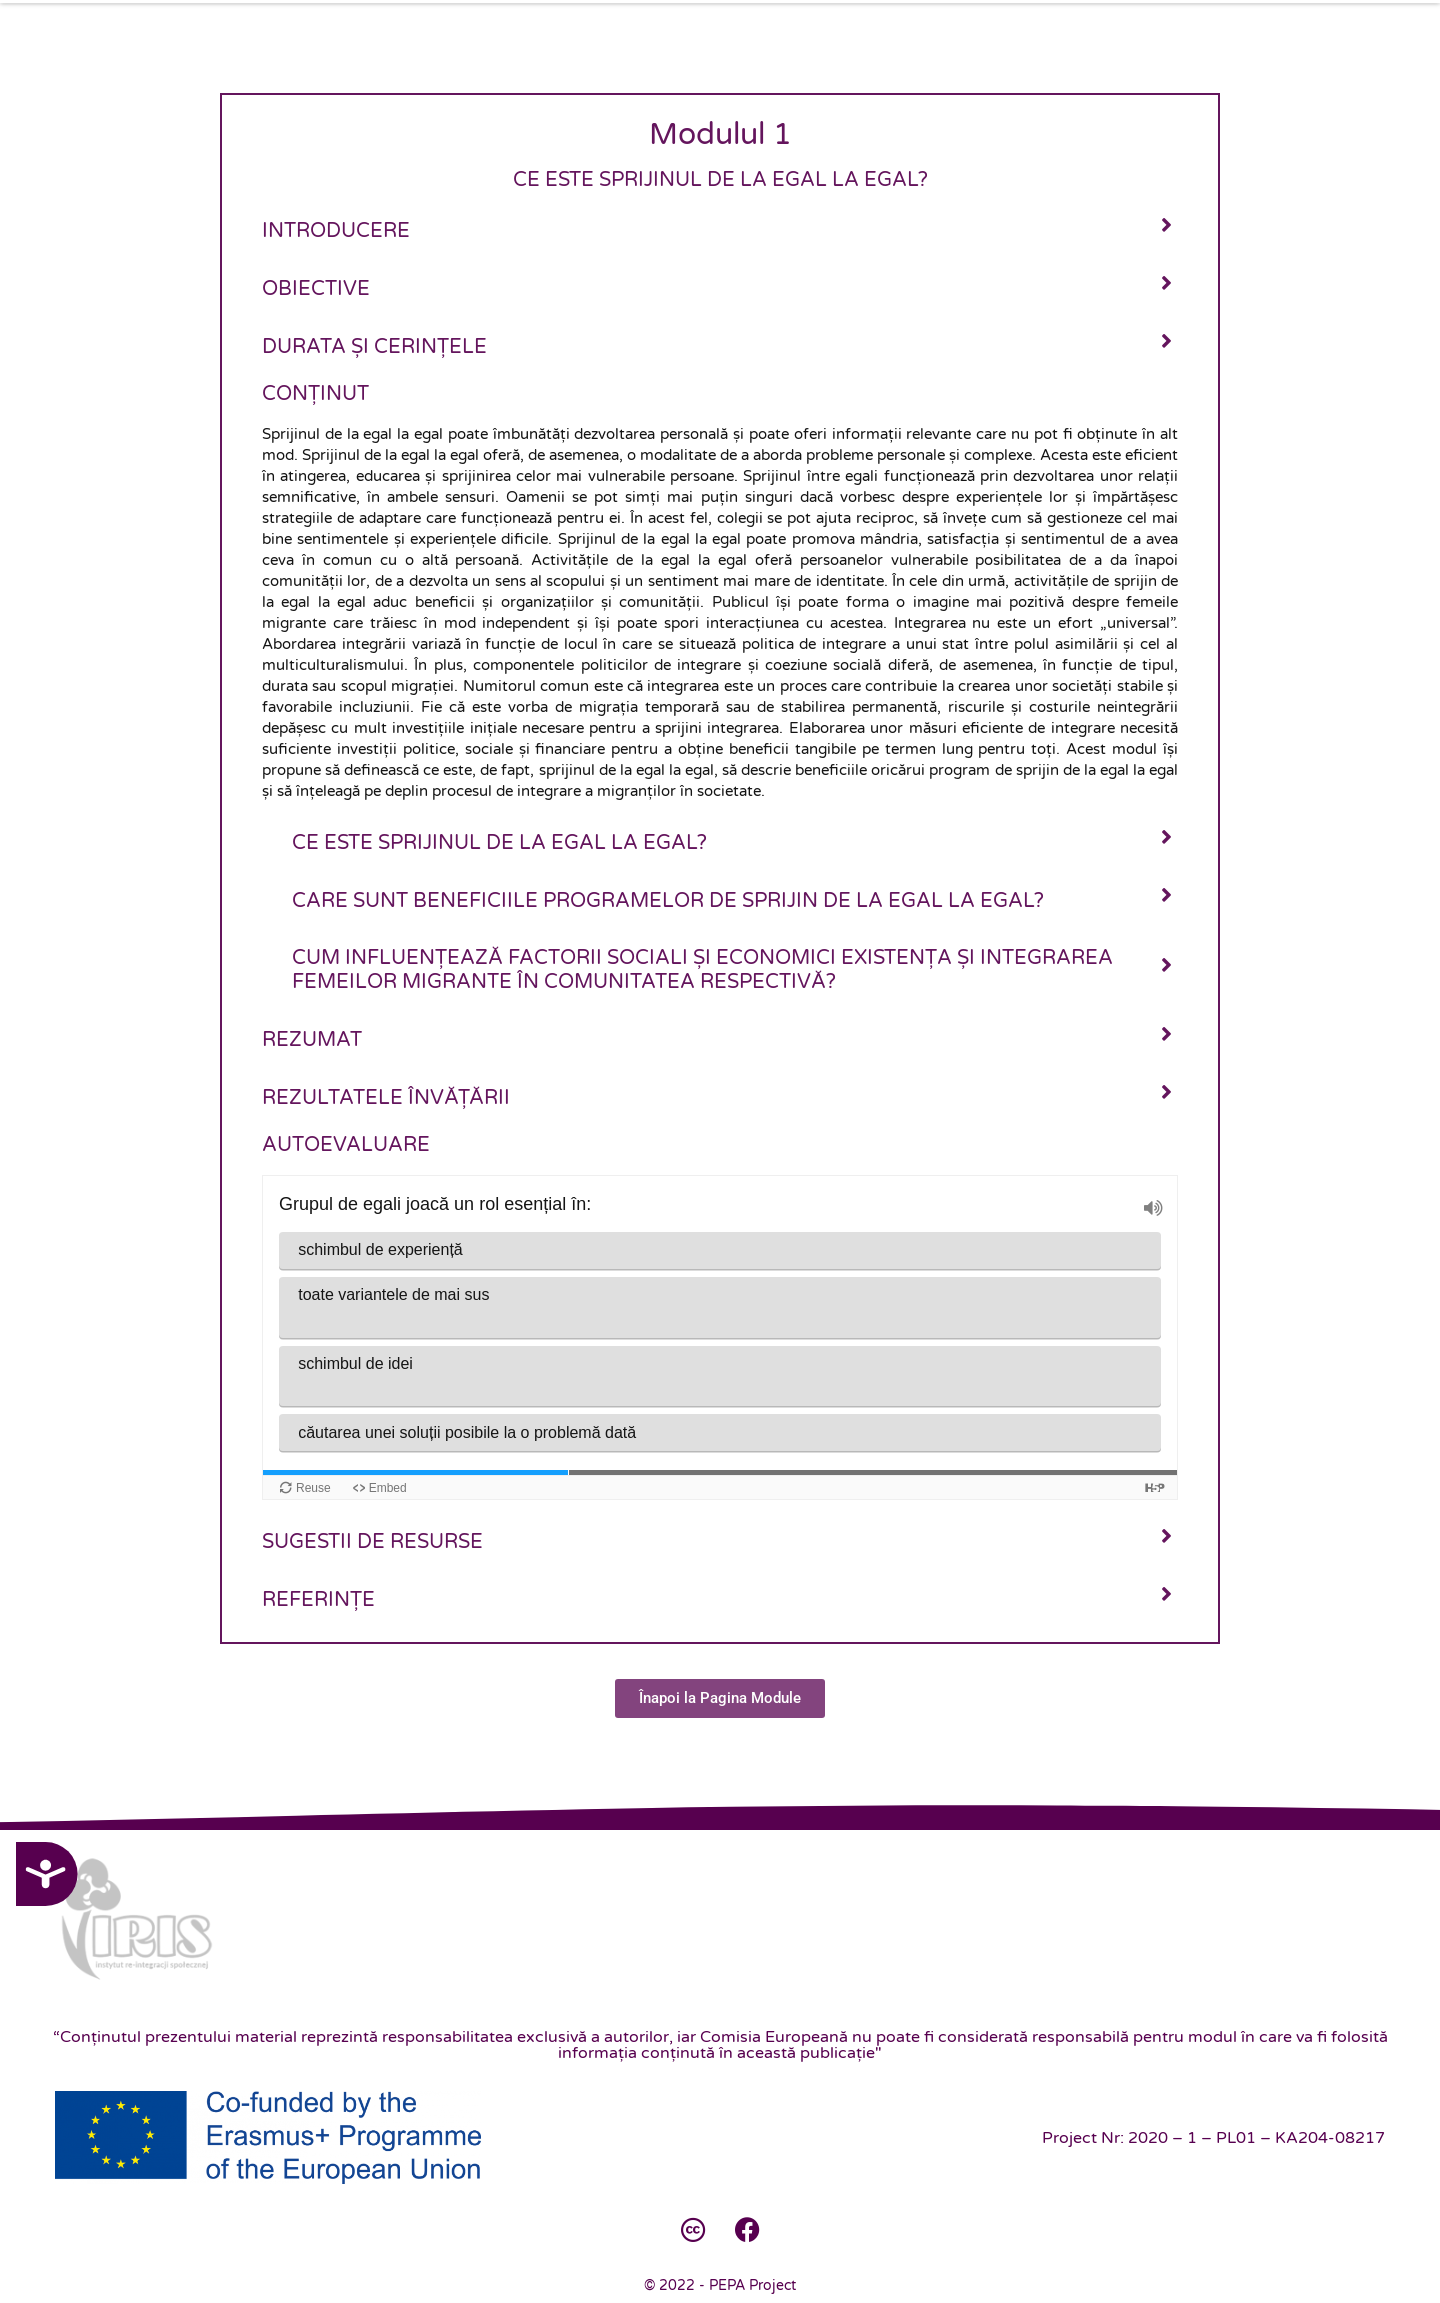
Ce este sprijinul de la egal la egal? (499, 843)
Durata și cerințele (374, 347)
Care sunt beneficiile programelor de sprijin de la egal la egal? (668, 901)
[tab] (720, 229)
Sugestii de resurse (372, 1542)
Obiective (316, 289)
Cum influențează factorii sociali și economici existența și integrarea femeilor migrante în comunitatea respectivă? (702, 970)
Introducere (336, 231)
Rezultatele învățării (386, 1098)
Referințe (318, 1600)
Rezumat (312, 1040)
